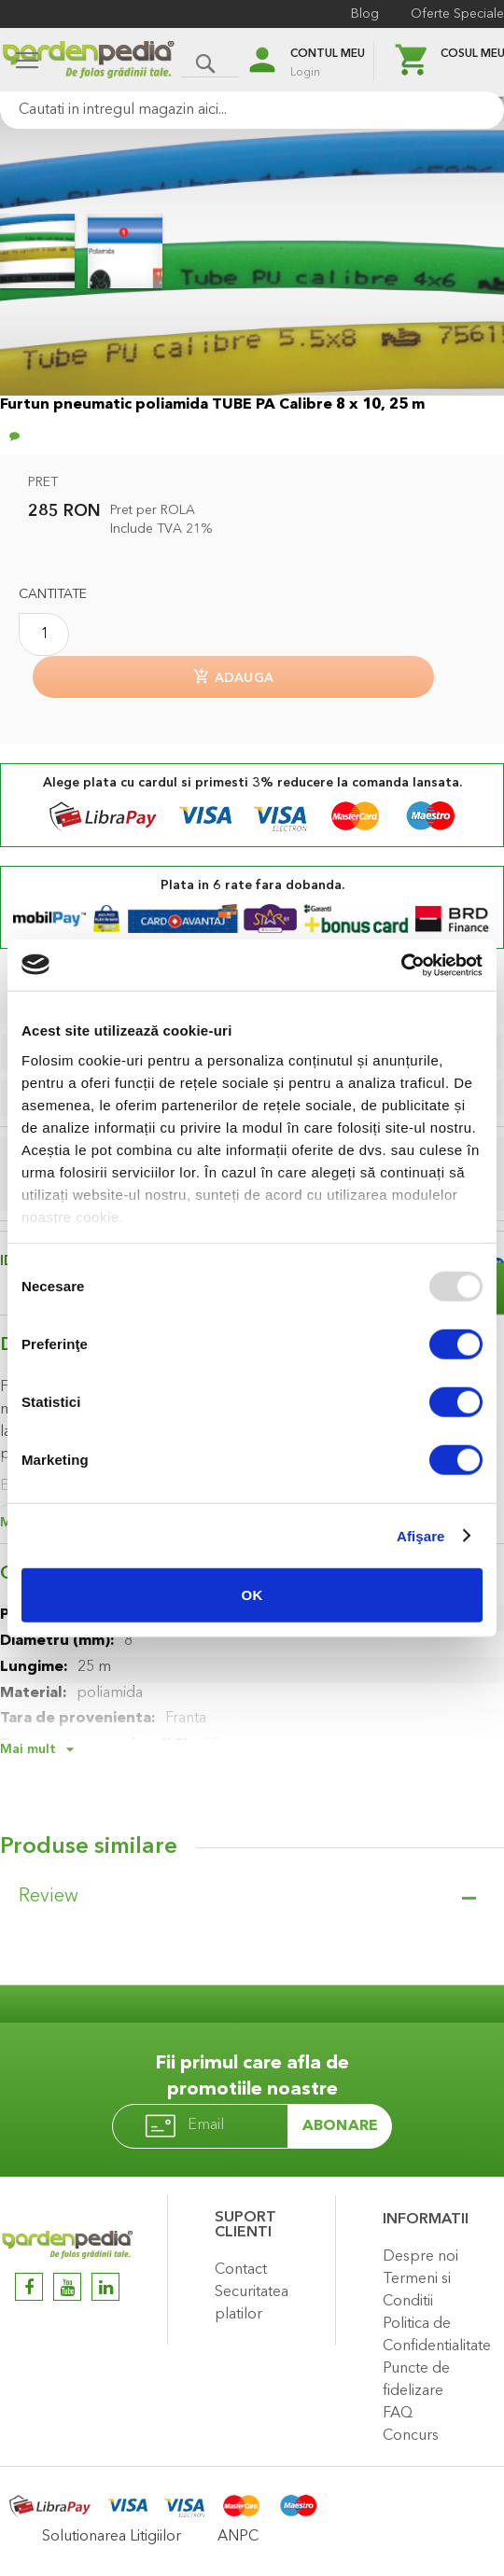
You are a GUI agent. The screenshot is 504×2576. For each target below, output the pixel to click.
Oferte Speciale (457, 14)
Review (48, 1896)
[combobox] (252, 110)
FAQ (398, 2413)
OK (252, 1595)
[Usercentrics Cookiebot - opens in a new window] (401, 965)
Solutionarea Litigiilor (111, 2536)
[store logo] (88, 62)
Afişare (421, 1535)
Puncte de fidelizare (416, 2380)
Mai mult (28, 1749)
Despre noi (420, 2256)
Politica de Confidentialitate (437, 2335)
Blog (365, 14)
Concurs (411, 2436)
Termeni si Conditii (417, 2290)
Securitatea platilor (251, 2303)
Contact (241, 2270)
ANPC (238, 2536)
